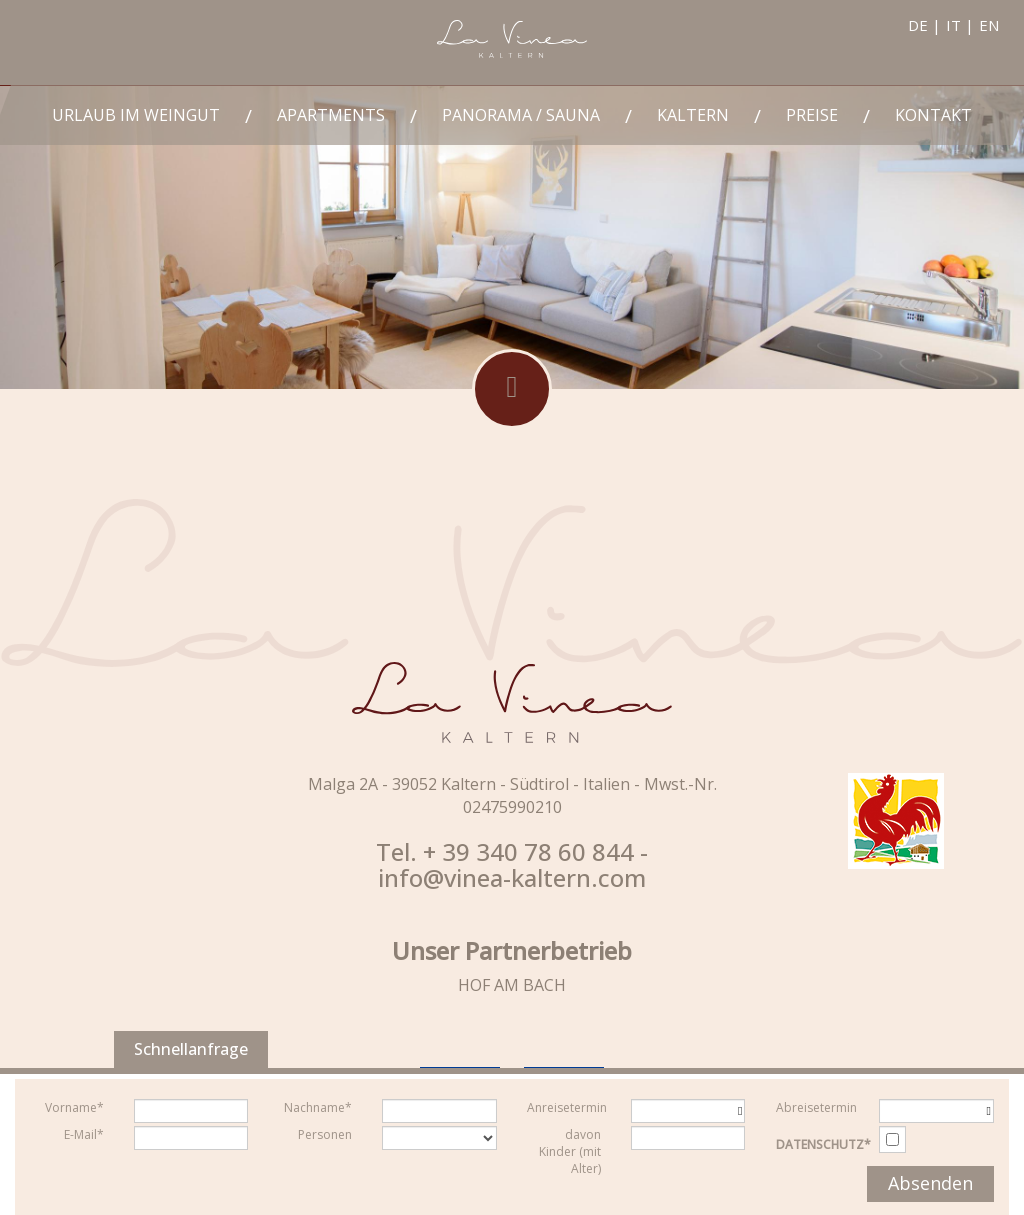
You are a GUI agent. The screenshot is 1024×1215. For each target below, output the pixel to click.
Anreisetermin (567, 1107)
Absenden (930, 1183)
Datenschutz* (823, 1144)
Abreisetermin (816, 1107)
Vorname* (74, 1107)
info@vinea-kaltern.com (512, 878)
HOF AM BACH (512, 985)
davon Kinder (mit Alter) (570, 1151)
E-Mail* (84, 1134)
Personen (325, 1134)
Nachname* (318, 1107)
